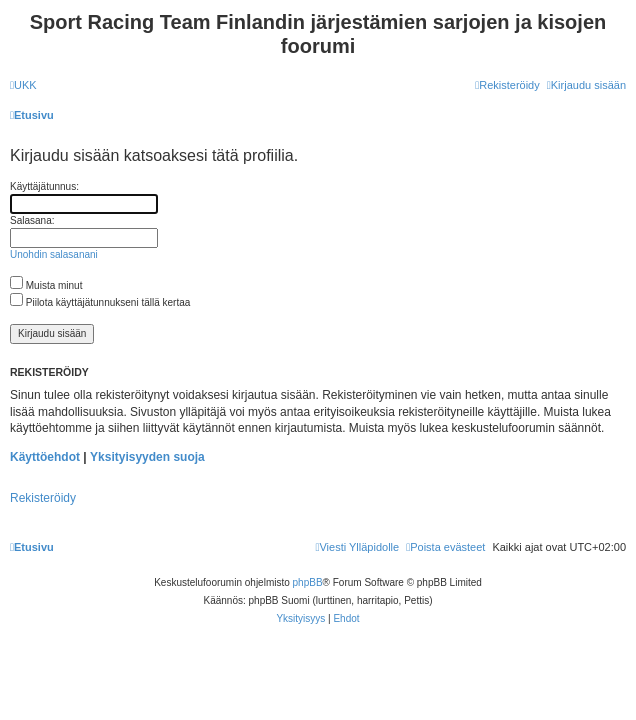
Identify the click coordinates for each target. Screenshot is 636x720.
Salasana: (32, 220)
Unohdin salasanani (54, 254)
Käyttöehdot (45, 457)
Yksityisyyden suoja (147, 457)
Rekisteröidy (43, 498)
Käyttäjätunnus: (44, 186)
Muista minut (46, 285)
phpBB (308, 582)
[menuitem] (23, 85)
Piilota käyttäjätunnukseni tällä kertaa (100, 302)
